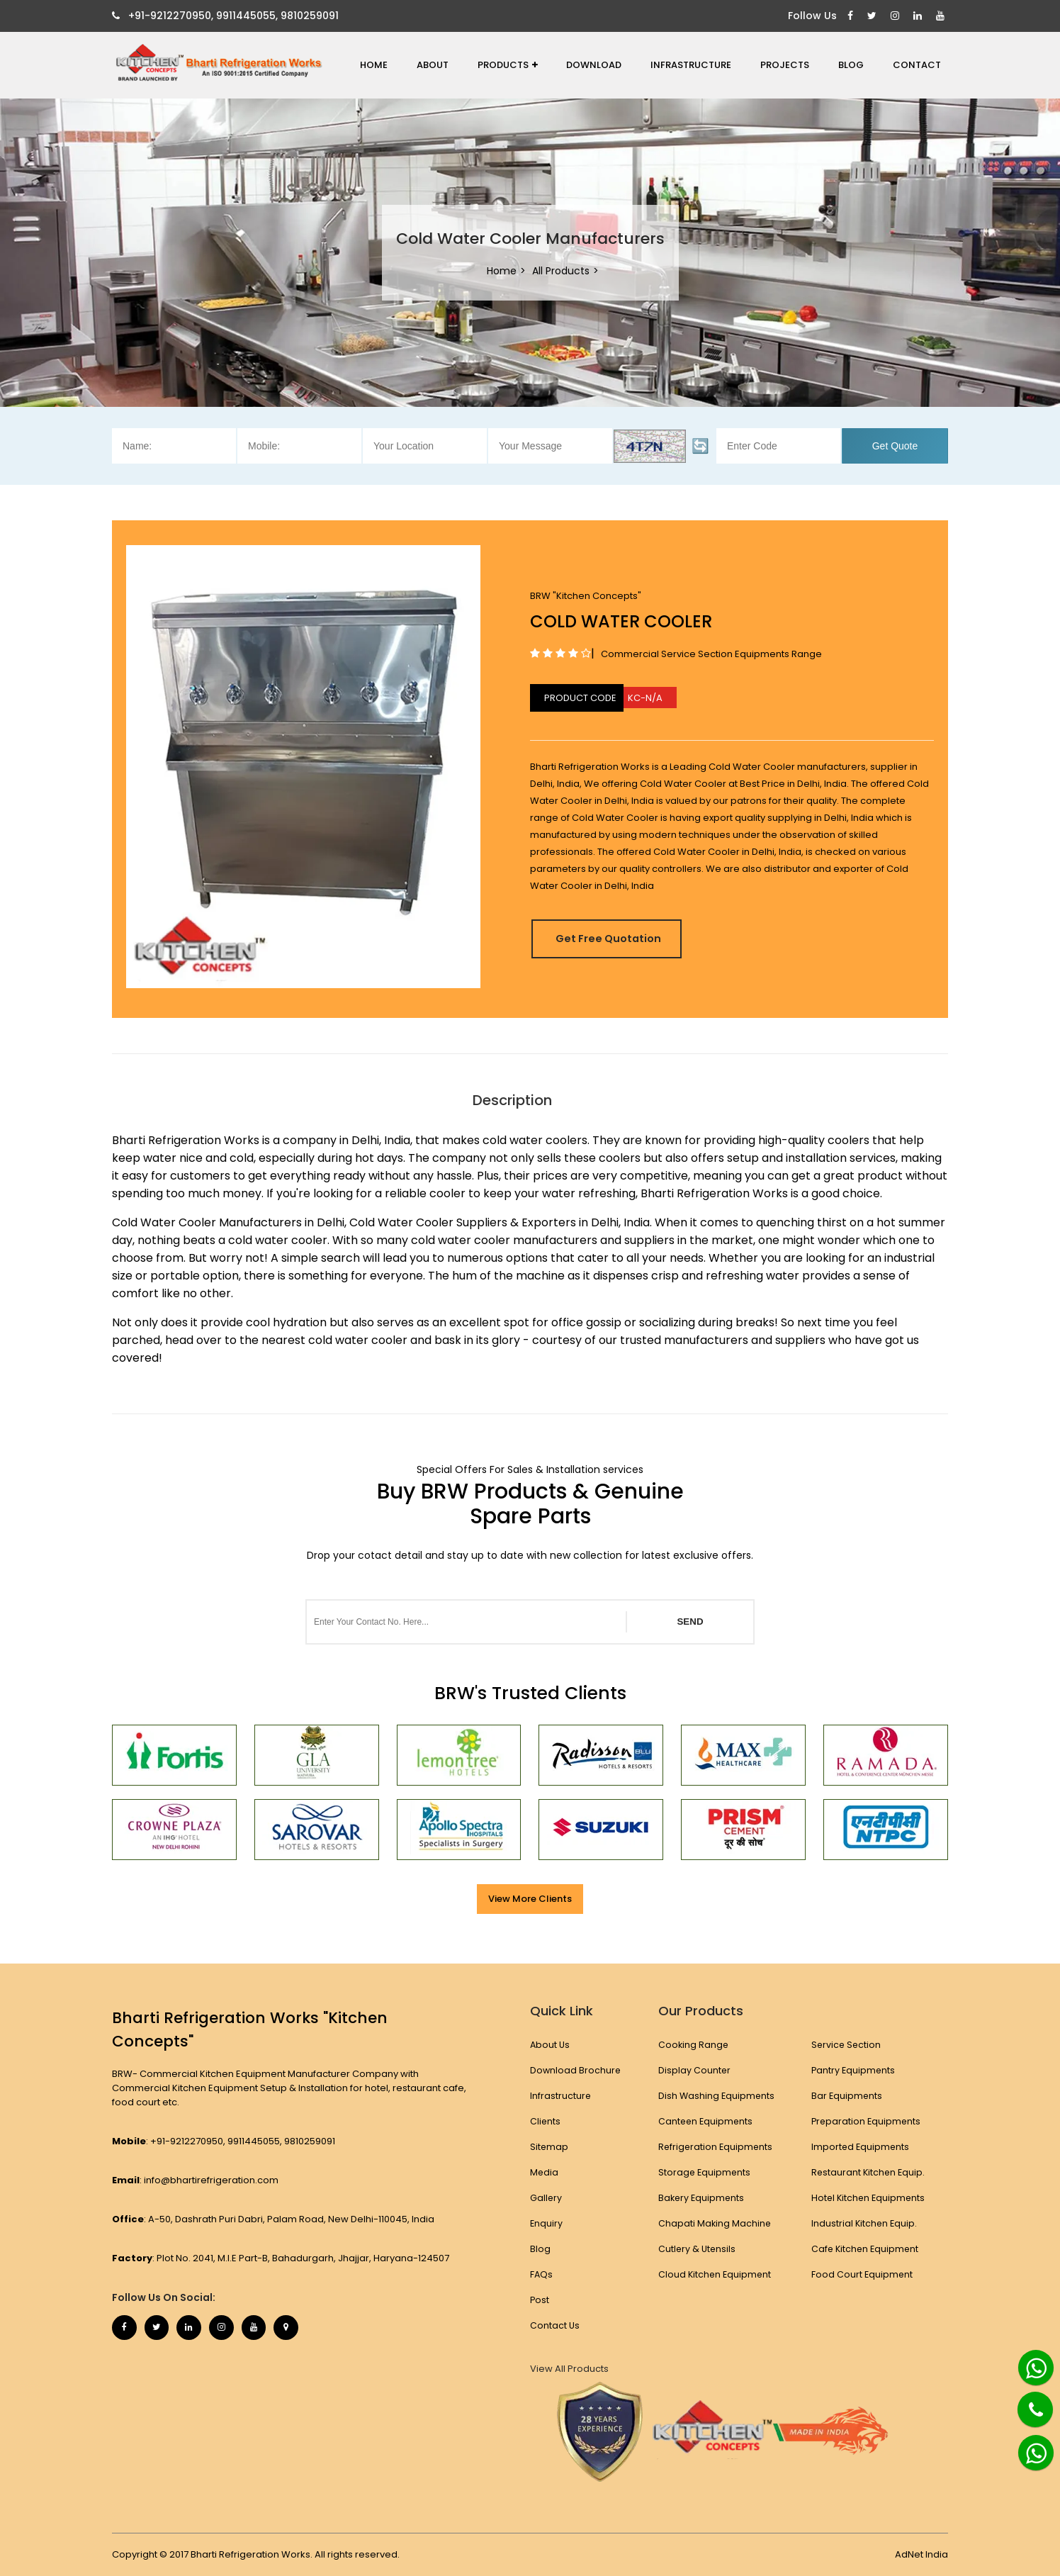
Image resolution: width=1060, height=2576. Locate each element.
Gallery (546, 2198)
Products (508, 65)
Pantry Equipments (853, 2070)
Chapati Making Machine (714, 2223)
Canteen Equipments (705, 2121)
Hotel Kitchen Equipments (869, 2198)
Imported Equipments (860, 2147)
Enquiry (546, 2223)
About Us (550, 2044)
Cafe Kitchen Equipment (866, 2249)
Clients (545, 2121)
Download (593, 65)
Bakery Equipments (701, 2198)
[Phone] (1024, 2401)
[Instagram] (897, 16)
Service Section (846, 2044)
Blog (851, 65)
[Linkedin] (919, 16)
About (433, 65)
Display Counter (693, 2070)
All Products (561, 271)
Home (374, 65)
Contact (917, 65)
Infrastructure (690, 65)
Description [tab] (512, 1100)
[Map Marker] (307, 2329)
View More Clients (530, 1898)
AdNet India (921, 2554)
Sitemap (549, 2147)
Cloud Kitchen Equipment (714, 2274)
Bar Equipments (847, 2095)
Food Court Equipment (862, 2274)
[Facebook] (852, 16)
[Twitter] (873, 16)
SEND (690, 1621)
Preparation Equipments (867, 2121)
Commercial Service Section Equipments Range (711, 654)
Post (540, 2300)
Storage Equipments (704, 2172)
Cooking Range (692, 2044)
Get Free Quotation (617, 938)
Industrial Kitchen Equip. (864, 2223)
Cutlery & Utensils (696, 2249)
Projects (784, 65)
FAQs (541, 2274)
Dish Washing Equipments (716, 2095)
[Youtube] (942, 16)
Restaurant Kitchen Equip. (869, 2172)
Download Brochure (576, 2070)
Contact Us (555, 2325)
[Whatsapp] (1028, 2362)
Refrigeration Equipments (715, 2147)
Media (544, 2172)
